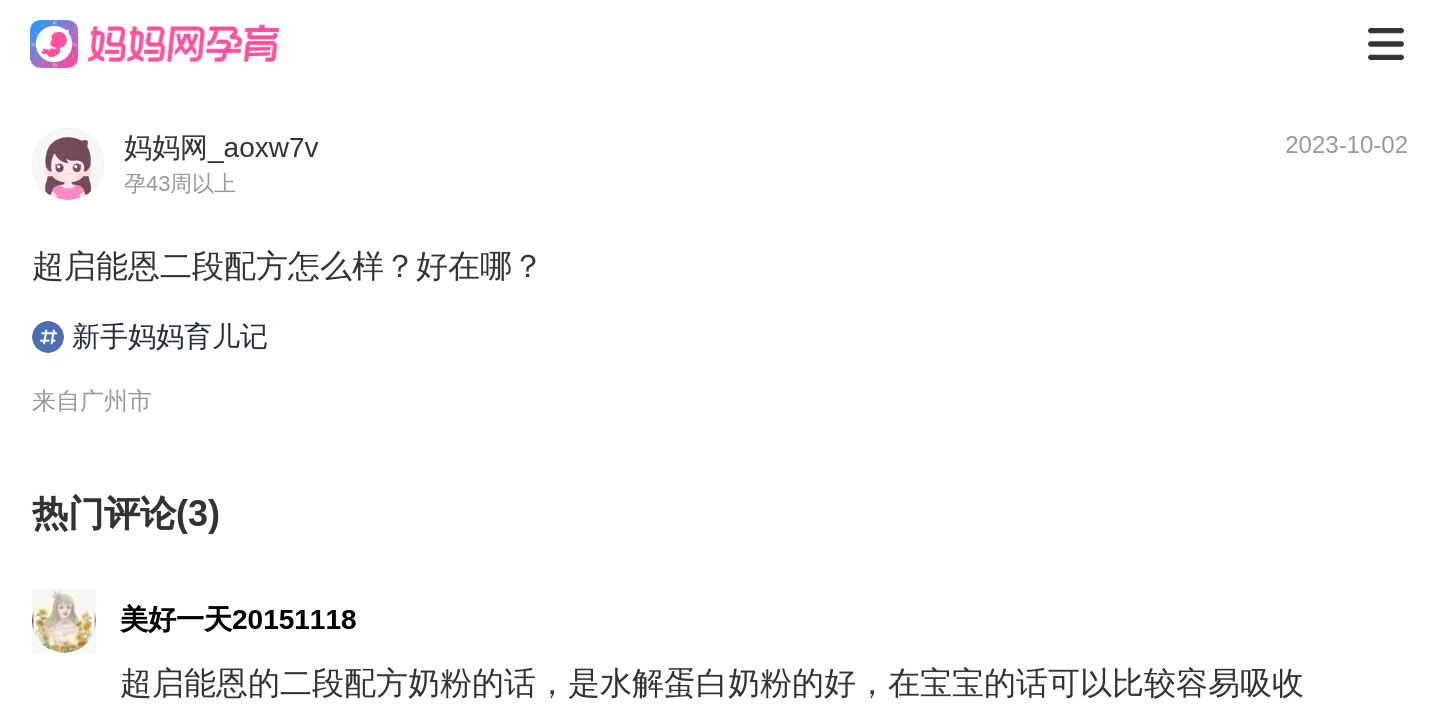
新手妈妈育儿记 (150, 337)
